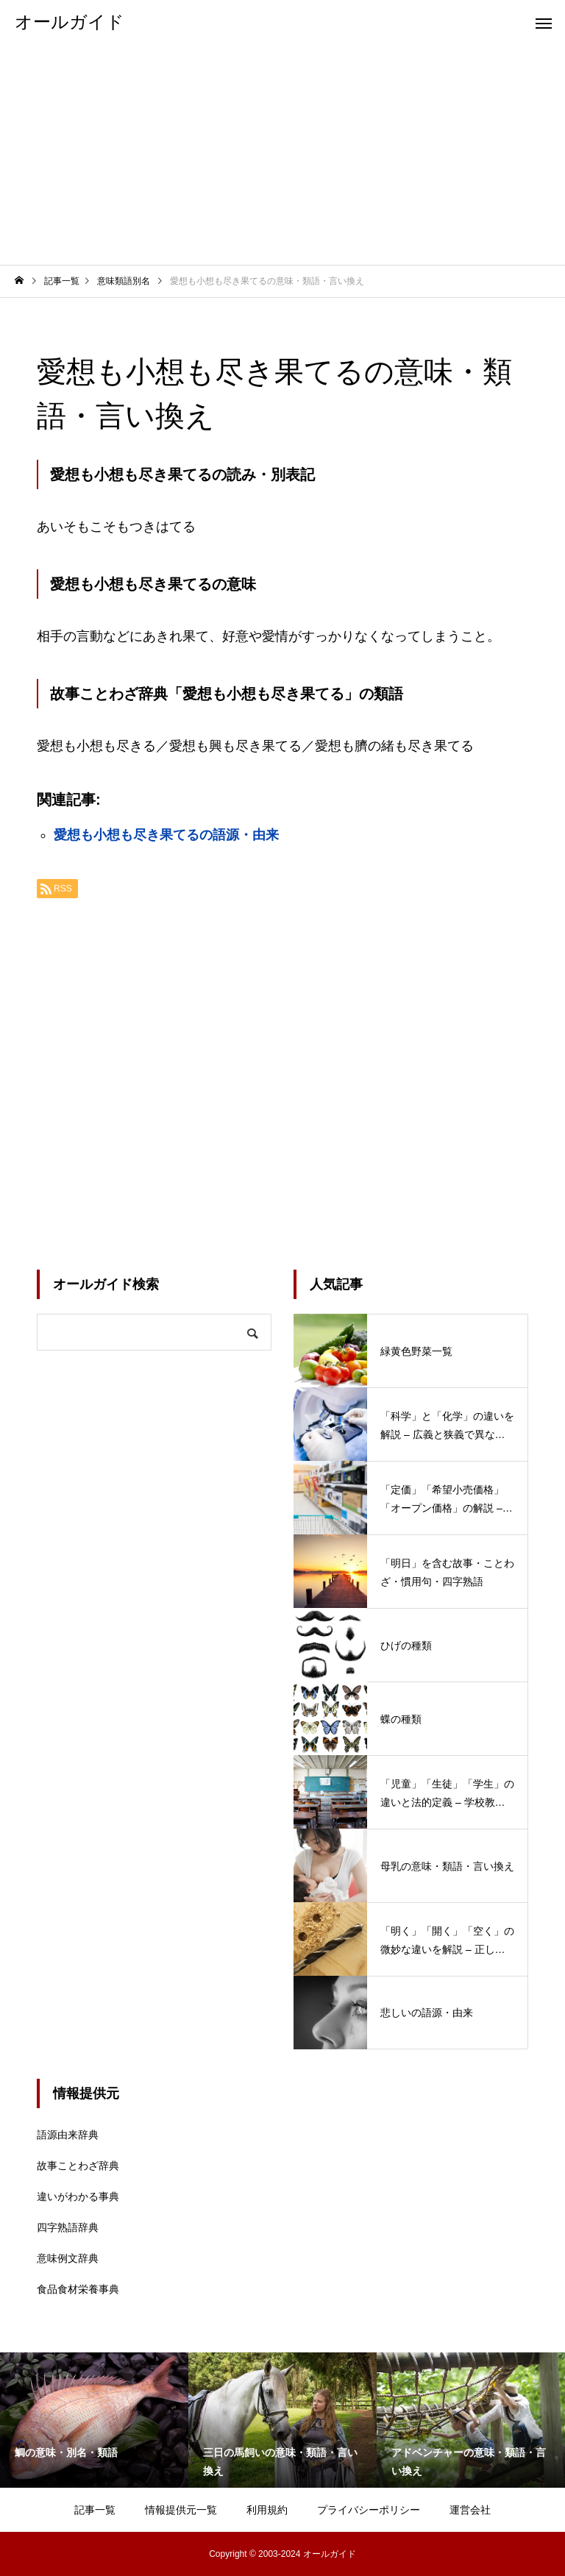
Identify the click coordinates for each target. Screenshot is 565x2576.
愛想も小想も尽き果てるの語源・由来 (166, 835)
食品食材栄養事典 (78, 2289)
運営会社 (470, 2510)
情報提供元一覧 (181, 2510)
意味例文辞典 (68, 2258)
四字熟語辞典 (68, 2227)
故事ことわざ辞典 (78, 2165)
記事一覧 (95, 2510)
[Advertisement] (282, 154)
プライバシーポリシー (368, 2510)
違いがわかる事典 (78, 2196)
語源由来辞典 (68, 2135)
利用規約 (267, 2510)
